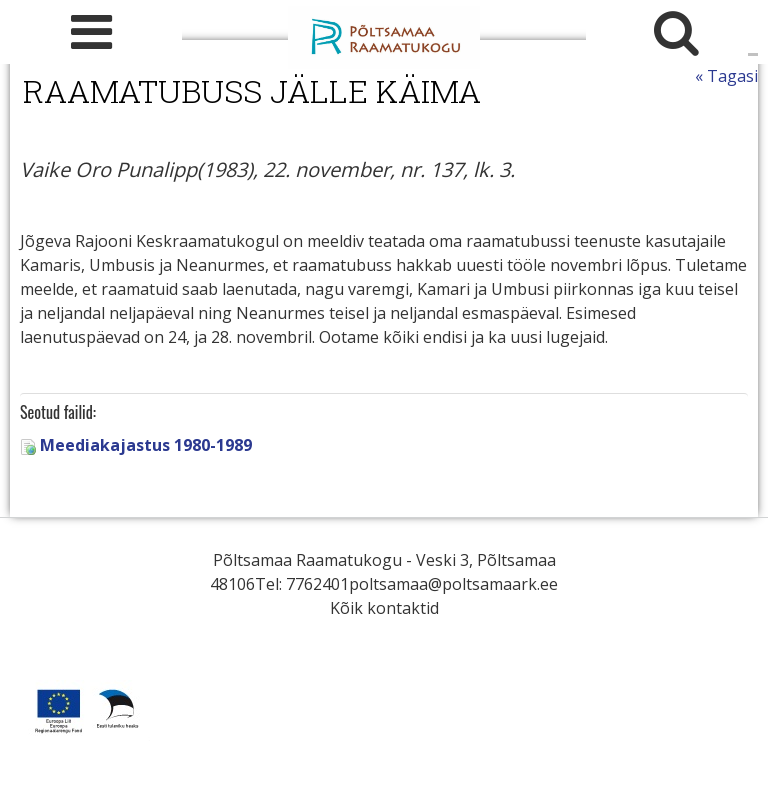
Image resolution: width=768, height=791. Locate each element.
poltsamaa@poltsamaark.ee (453, 584)
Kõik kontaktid (384, 608)
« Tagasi (726, 76)
